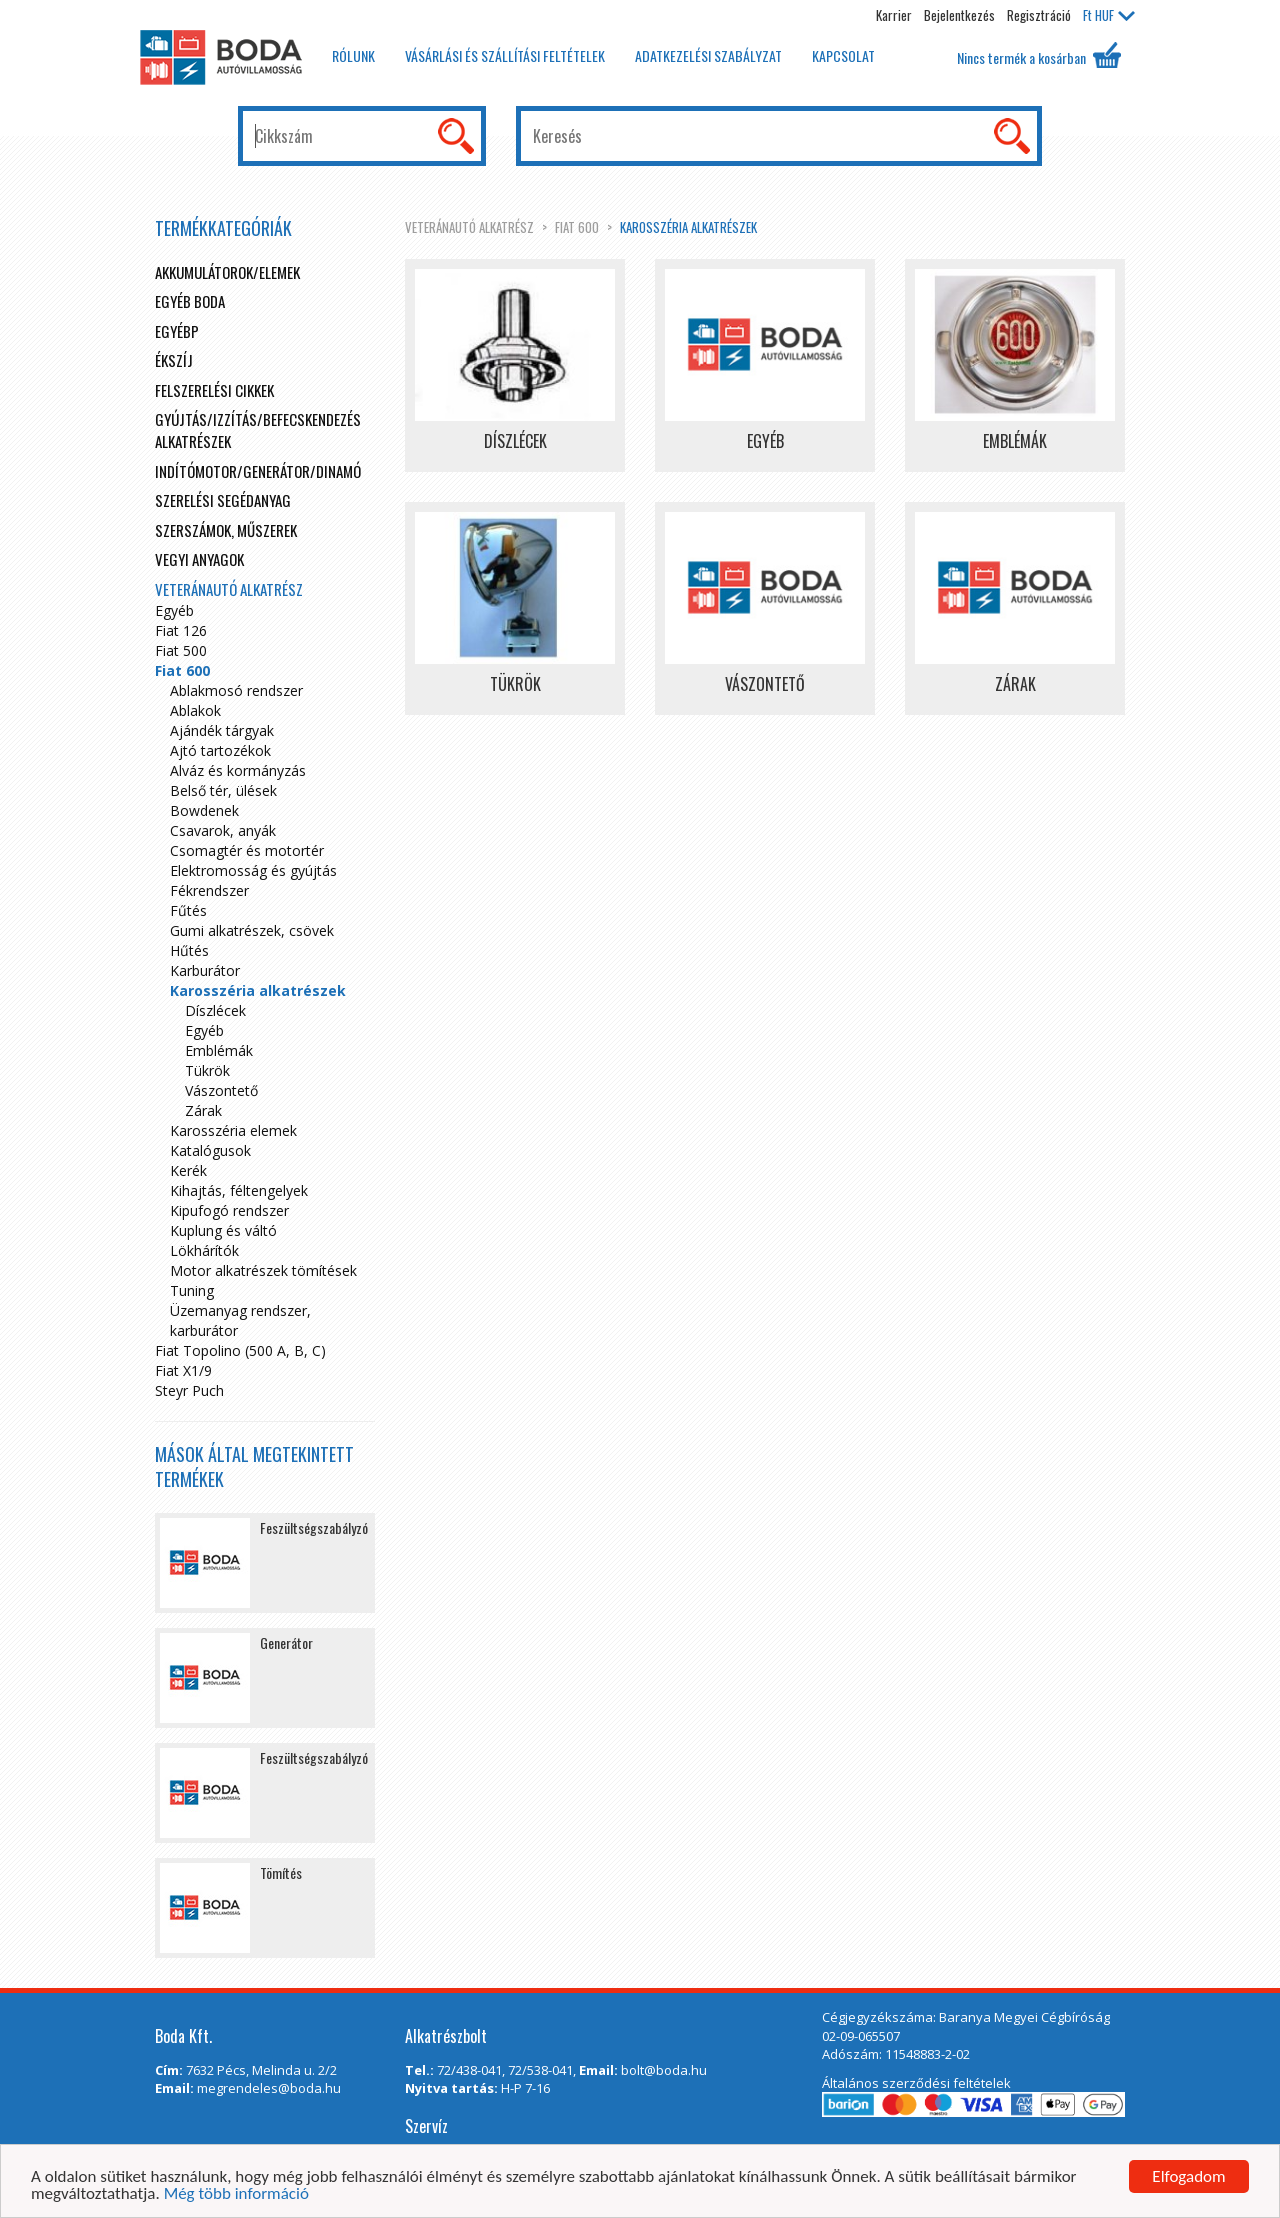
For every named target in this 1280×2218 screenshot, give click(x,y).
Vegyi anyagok (199, 559)
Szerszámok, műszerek (226, 530)
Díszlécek (215, 1010)
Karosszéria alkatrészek (688, 227)
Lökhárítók (204, 1250)
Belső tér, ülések (223, 790)
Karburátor (205, 970)
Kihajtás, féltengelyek (239, 1190)
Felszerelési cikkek (214, 390)
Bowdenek (204, 810)
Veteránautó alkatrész (469, 227)
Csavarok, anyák (223, 830)
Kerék (188, 1170)
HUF (1109, 15)
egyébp (177, 331)
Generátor (286, 1642)
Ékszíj (174, 360)
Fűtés (188, 910)
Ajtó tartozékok (220, 750)
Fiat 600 (577, 227)
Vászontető (221, 1090)
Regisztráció (1039, 15)
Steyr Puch (189, 1390)
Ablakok (195, 710)
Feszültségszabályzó (314, 1527)
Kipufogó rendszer (229, 1210)
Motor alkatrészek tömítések (263, 1270)
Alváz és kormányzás (238, 770)
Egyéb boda (190, 301)
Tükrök (207, 1070)
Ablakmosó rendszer (236, 690)
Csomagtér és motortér (247, 850)
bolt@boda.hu (664, 2070)
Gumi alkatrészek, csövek (252, 930)
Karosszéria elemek (233, 1130)
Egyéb (174, 610)
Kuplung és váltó (223, 1230)
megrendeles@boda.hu (269, 2088)
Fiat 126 (181, 630)
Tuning (192, 1290)
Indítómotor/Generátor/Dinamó (258, 471)
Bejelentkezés (959, 15)
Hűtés (189, 950)
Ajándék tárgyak (222, 730)
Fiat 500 (181, 650)
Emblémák (219, 1050)
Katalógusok (210, 1150)
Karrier (894, 15)
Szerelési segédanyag (223, 500)
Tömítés (281, 1872)
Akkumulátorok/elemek (227, 272)
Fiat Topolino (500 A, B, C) (240, 1350)
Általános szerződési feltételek (916, 2083)
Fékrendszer (209, 890)
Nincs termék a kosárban (1039, 55)
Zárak (203, 1110)
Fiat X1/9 (183, 1370)
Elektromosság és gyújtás (253, 870)
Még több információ (236, 2194)
